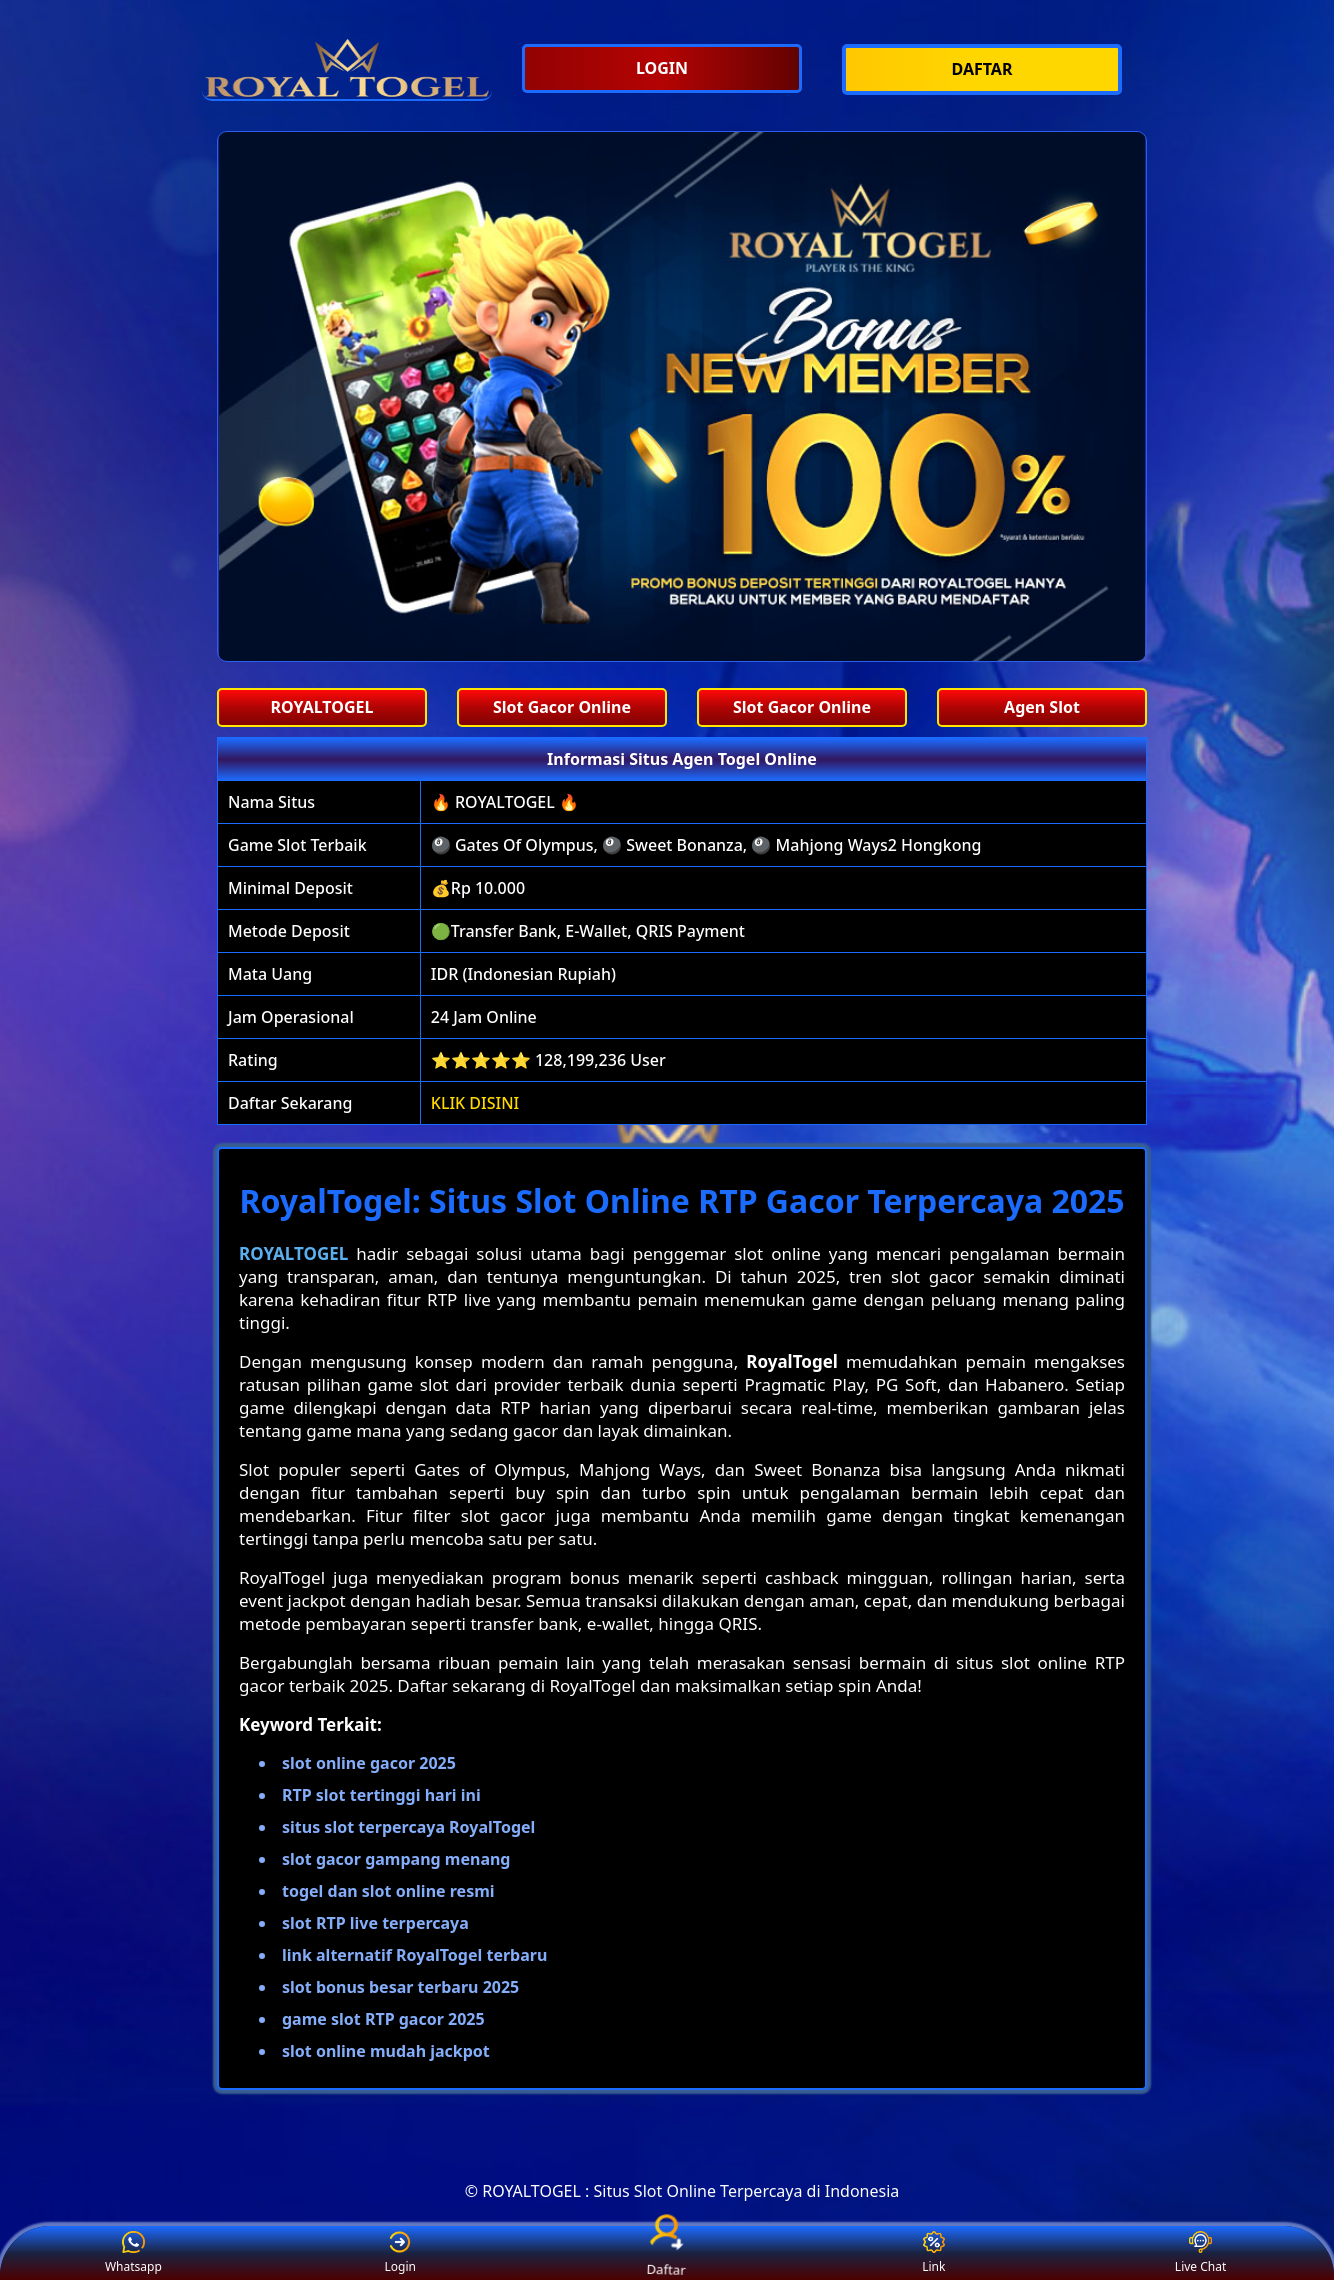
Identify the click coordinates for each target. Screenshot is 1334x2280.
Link (933, 2253)
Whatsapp (133, 2253)
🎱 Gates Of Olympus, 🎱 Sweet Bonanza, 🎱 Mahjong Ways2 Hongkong (706, 845)
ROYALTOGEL (293, 1253)
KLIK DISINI (475, 1103)
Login (399, 2253)
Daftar (666, 2252)
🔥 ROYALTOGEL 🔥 (505, 802)
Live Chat (1200, 2253)
